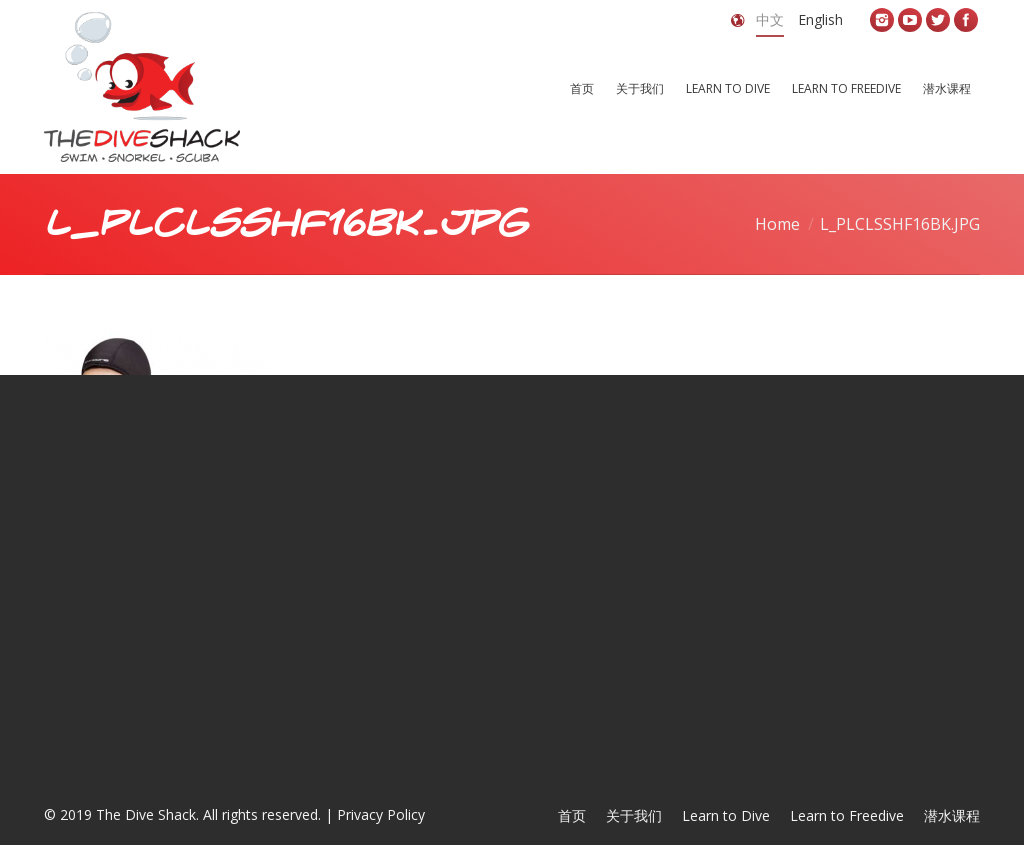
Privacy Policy (381, 814)
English (820, 19)
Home (777, 224)
